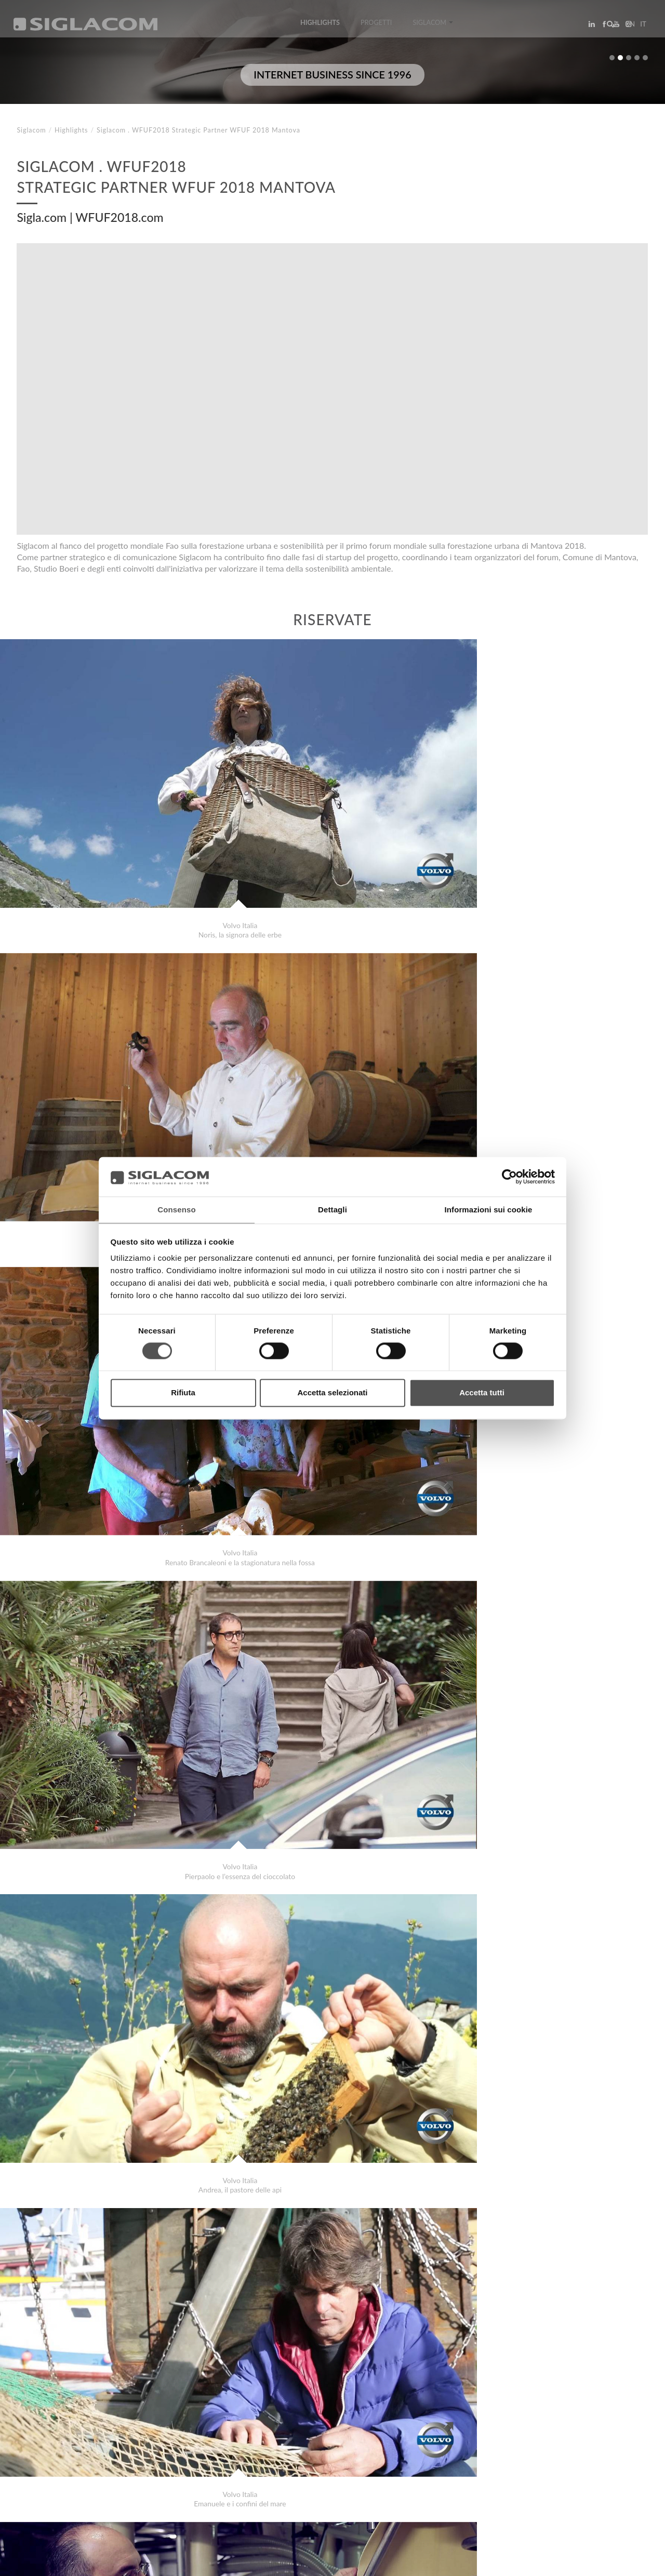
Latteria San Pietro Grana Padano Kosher (101, 2436)
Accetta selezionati (332, 1393)
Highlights (319, 27)
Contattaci (234, 2473)
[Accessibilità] (246, 2560)
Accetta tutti (481, 1393)
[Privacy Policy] (42, 2560)
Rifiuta (183, 1393)
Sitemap (110, 2473)
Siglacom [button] (433, 27)
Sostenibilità (168, 2473)
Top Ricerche (51, 2473)
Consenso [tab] (176, 1209)
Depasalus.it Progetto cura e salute (94, 2425)
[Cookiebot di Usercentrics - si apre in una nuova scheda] (509, 1176)
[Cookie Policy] (94, 2560)
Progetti (376, 27)
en (626, 28)
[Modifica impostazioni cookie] (172, 2560)
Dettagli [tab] (332, 1209)
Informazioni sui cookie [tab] (489, 1209)
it (639, 28)
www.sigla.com (619, 2561)
